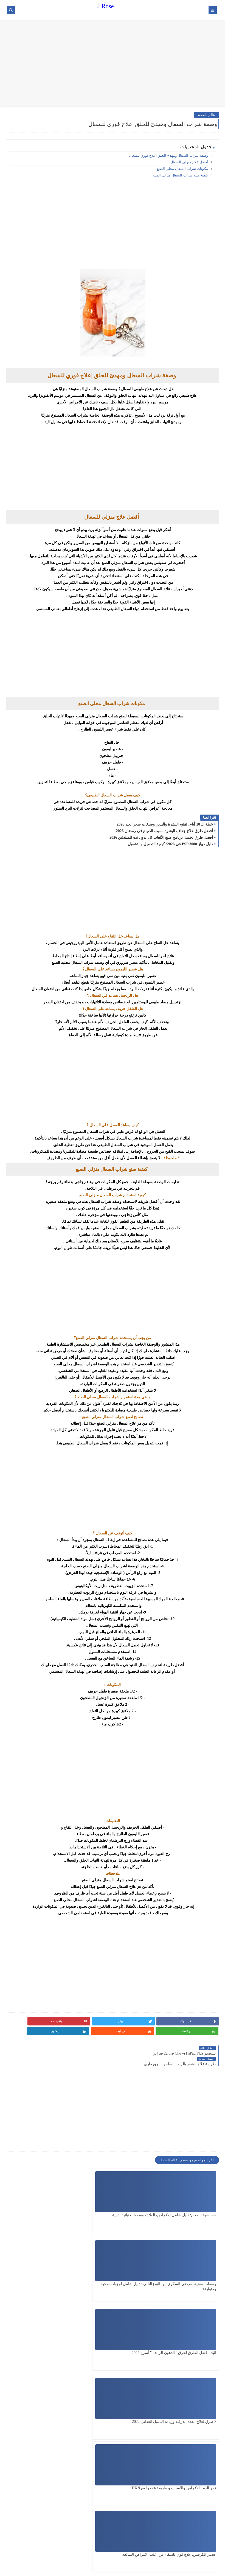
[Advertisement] (112, 63)
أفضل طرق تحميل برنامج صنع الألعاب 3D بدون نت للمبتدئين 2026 (161, 837)
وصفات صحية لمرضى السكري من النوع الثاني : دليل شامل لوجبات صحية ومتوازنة (114, 2199)
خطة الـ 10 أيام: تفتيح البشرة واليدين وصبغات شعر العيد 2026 (165, 824)
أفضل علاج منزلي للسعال (189, 162)
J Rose (105, 6)
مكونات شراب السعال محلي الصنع (182, 169)
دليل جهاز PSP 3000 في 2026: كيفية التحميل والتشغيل (170, 844)
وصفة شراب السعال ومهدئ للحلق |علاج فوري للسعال (168, 155)
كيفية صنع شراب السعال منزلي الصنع (180, 175)
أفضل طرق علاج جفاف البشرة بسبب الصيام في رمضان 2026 (164, 831)
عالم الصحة (206, 115)
